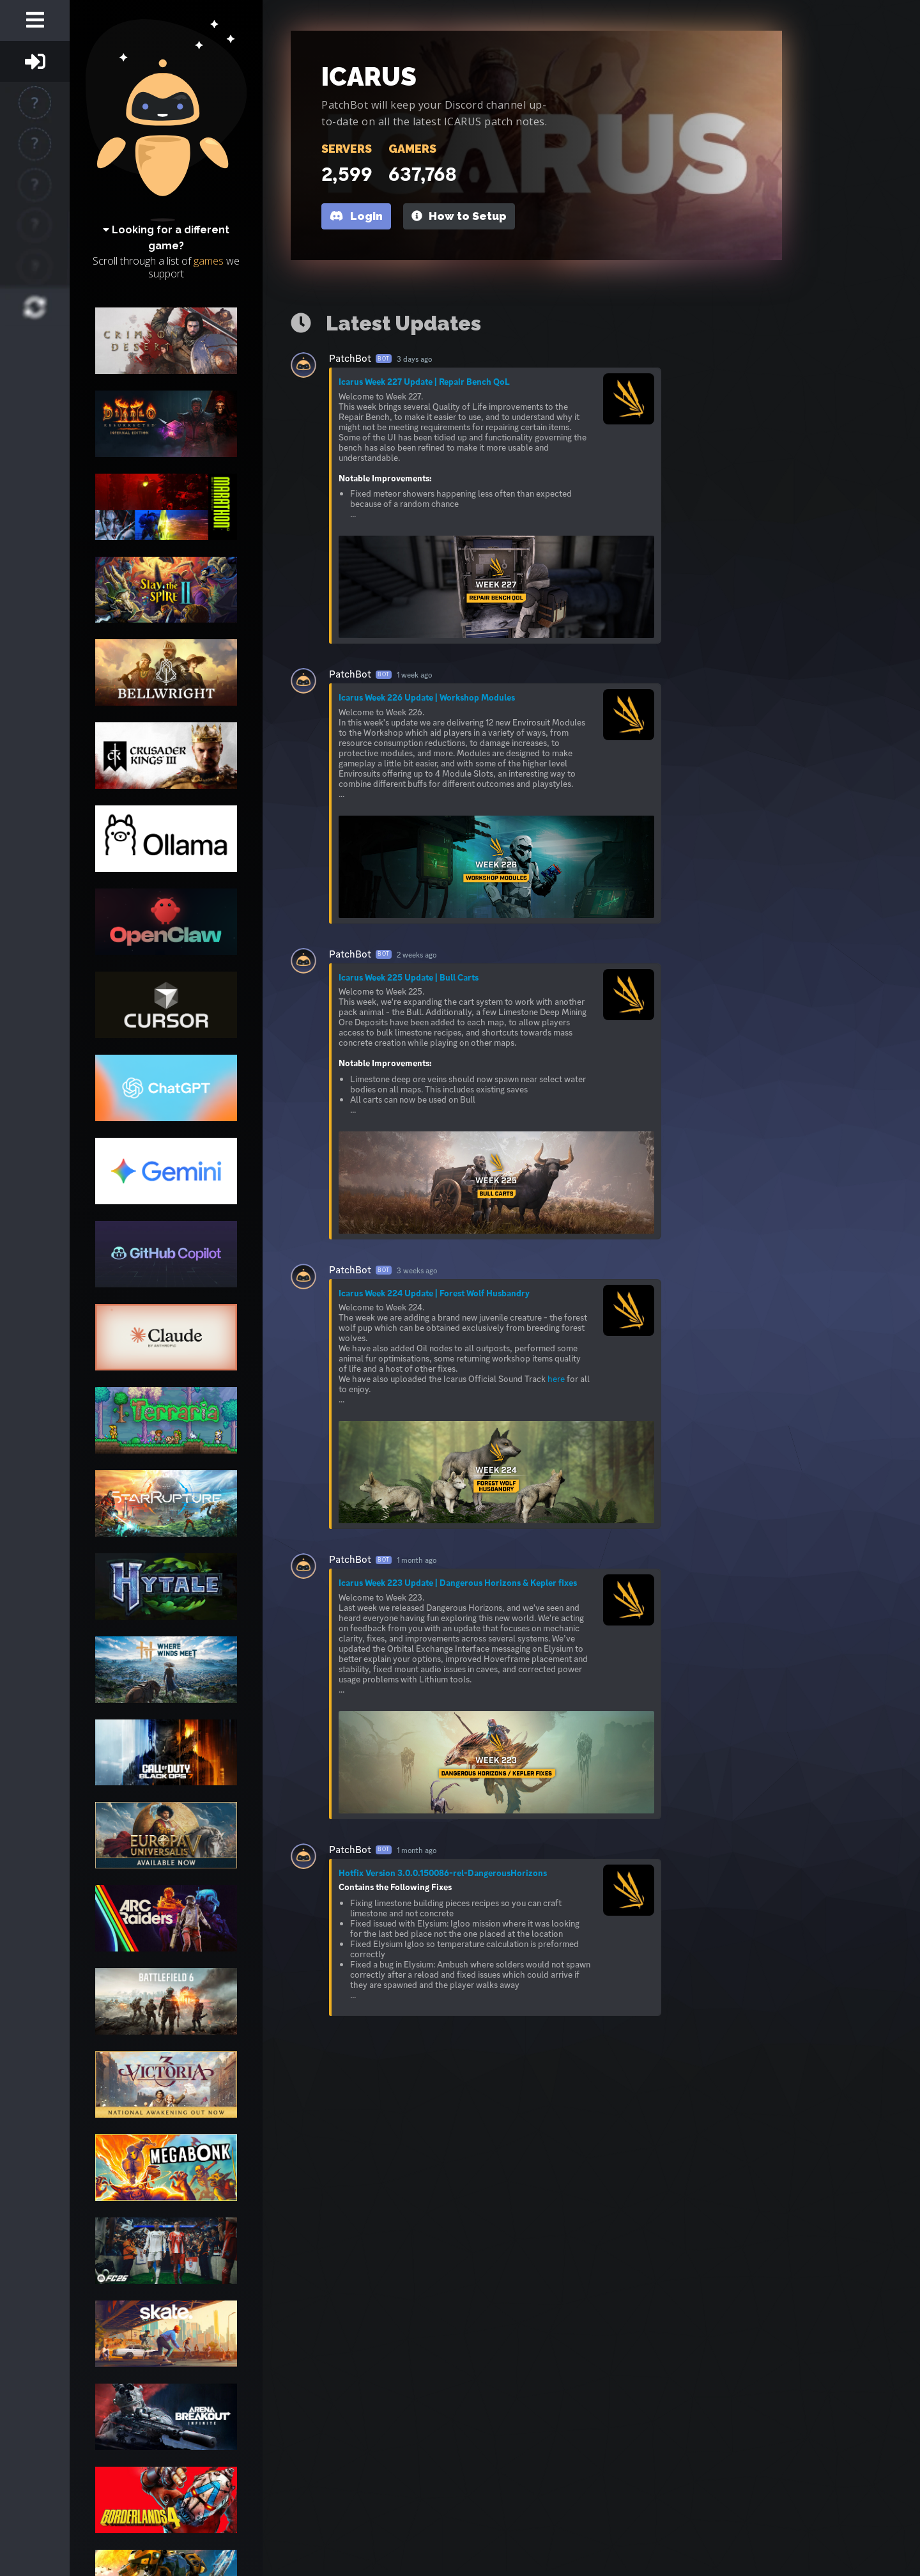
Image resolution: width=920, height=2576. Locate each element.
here (556, 1379)
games (209, 261)
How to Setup (459, 216)
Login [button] (356, 216)
